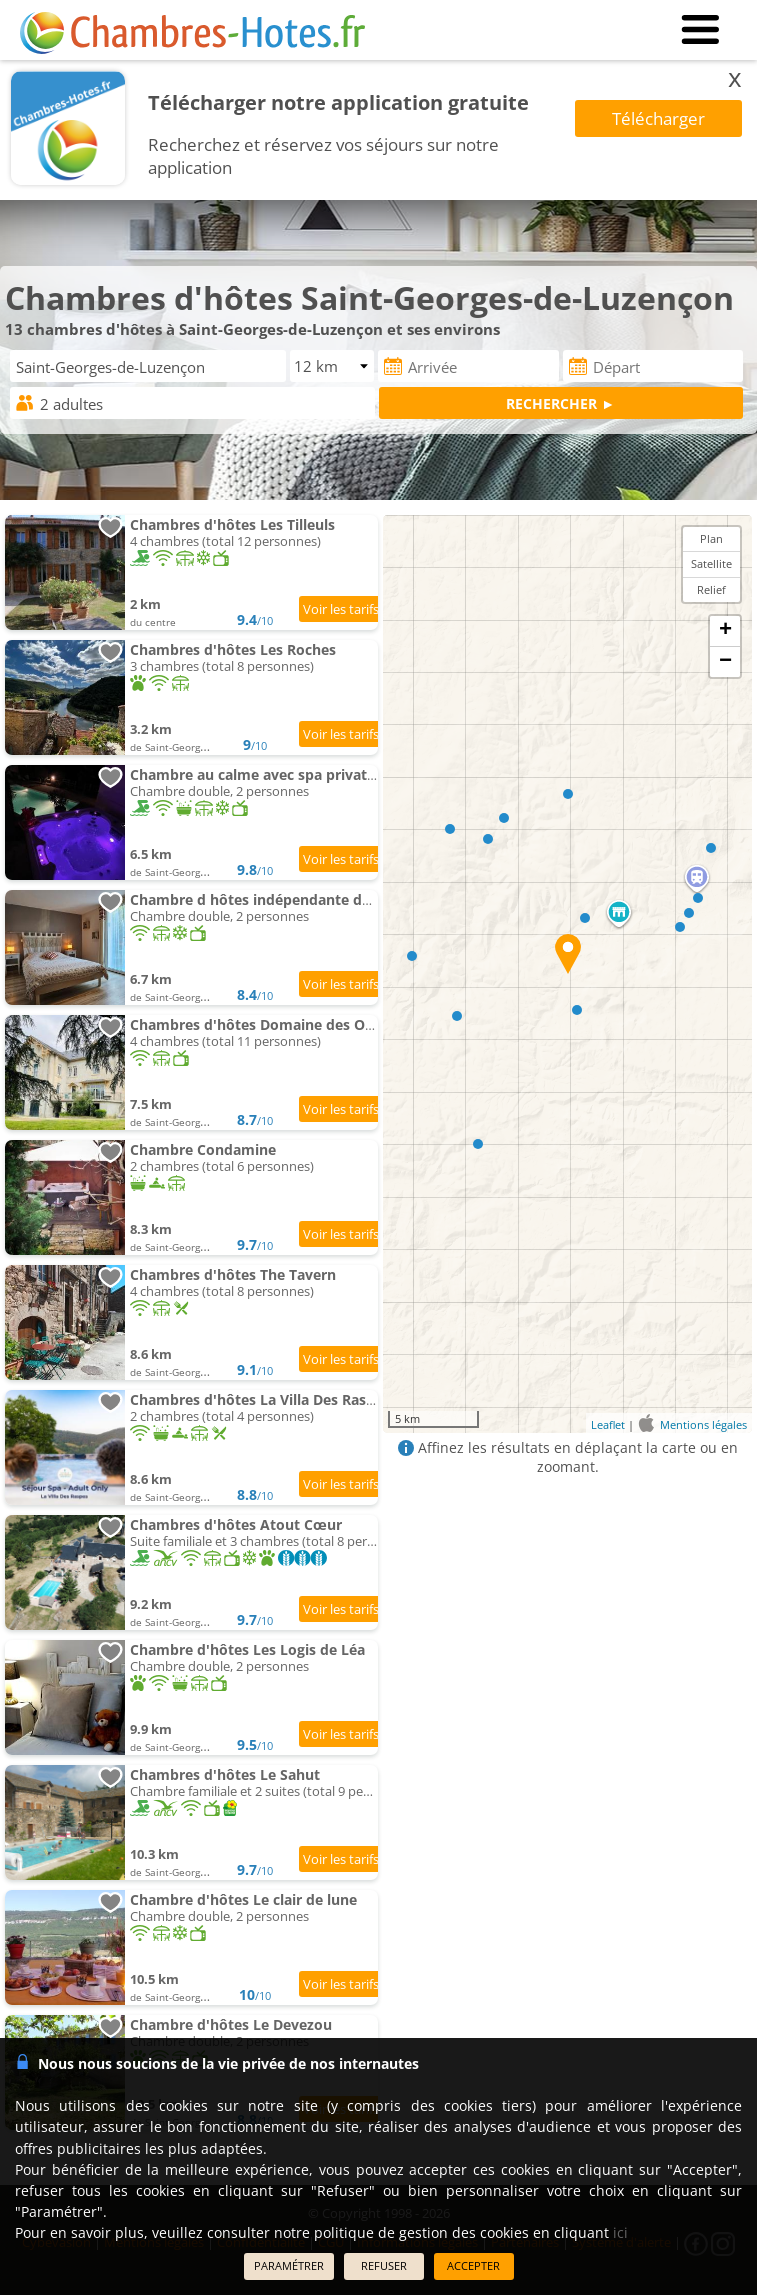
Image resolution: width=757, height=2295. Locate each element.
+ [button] (725, 631)
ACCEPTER (473, 2265)
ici (620, 2232)
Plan (711, 538)
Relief (711, 589)
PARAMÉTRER (289, 2265)
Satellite (711, 563)
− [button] (725, 662)
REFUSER (384, 2265)
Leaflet (608, 1424)
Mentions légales (703, 1424)
